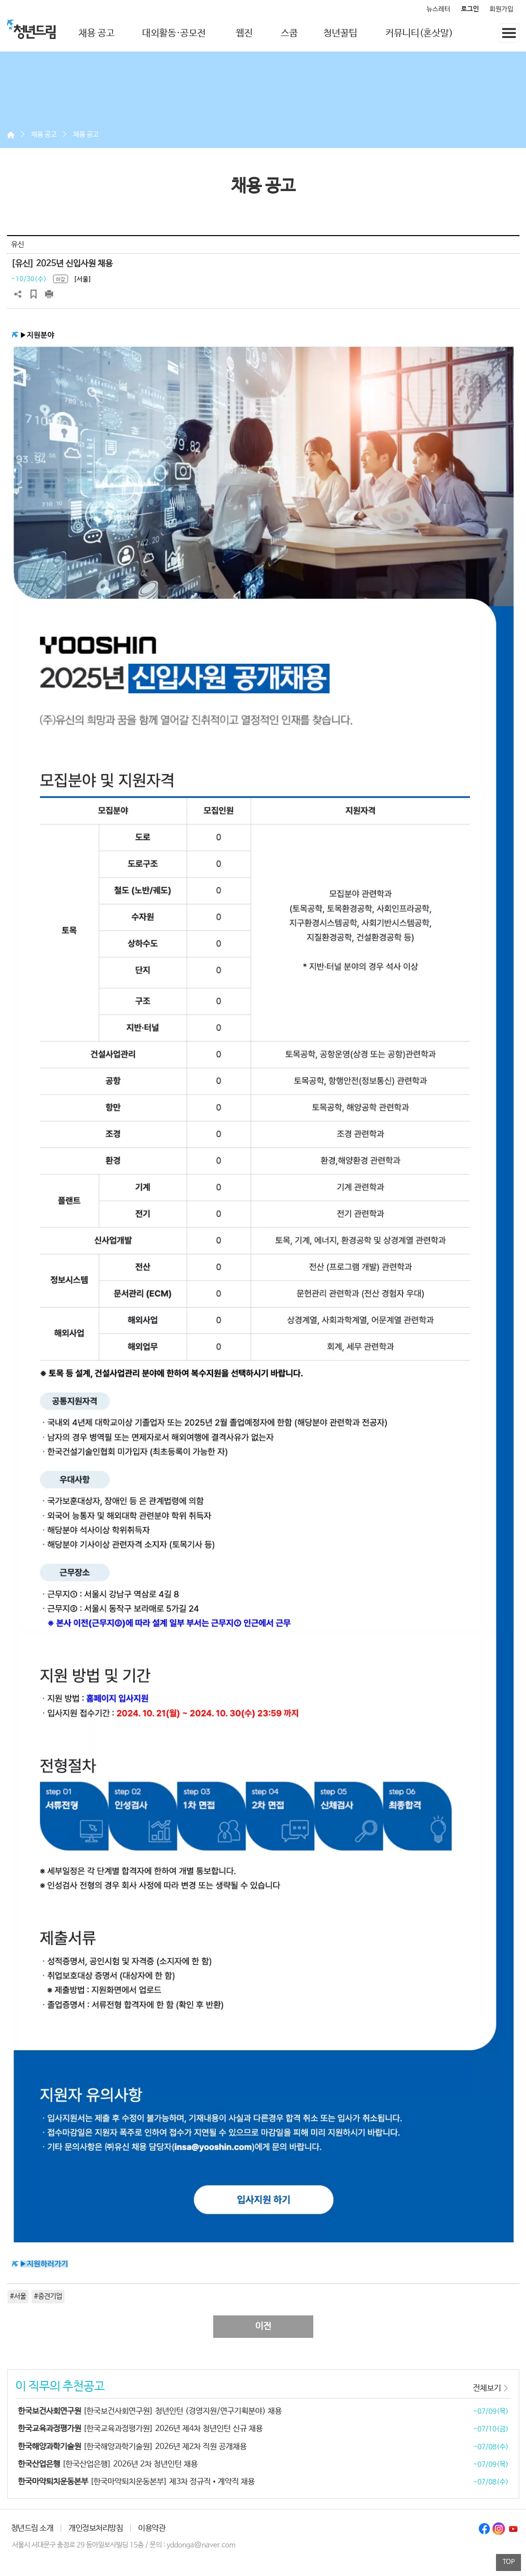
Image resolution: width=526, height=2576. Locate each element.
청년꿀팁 (340, 33)
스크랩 (34, 294)
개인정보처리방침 (96, 2528)
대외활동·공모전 (174, 33)
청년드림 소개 (32, 2528)
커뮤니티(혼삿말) (419, 33)
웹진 (244, 33)
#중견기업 (48, 2296)
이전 (263, 2326)
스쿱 (289, 33)
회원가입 (501, 9)
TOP (508, 2562)
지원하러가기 (47, 2263)
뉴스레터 (438, 9)
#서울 (18, 2296)
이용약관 (151, 2528)
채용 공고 (97, 33)
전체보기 (487, 2388)
